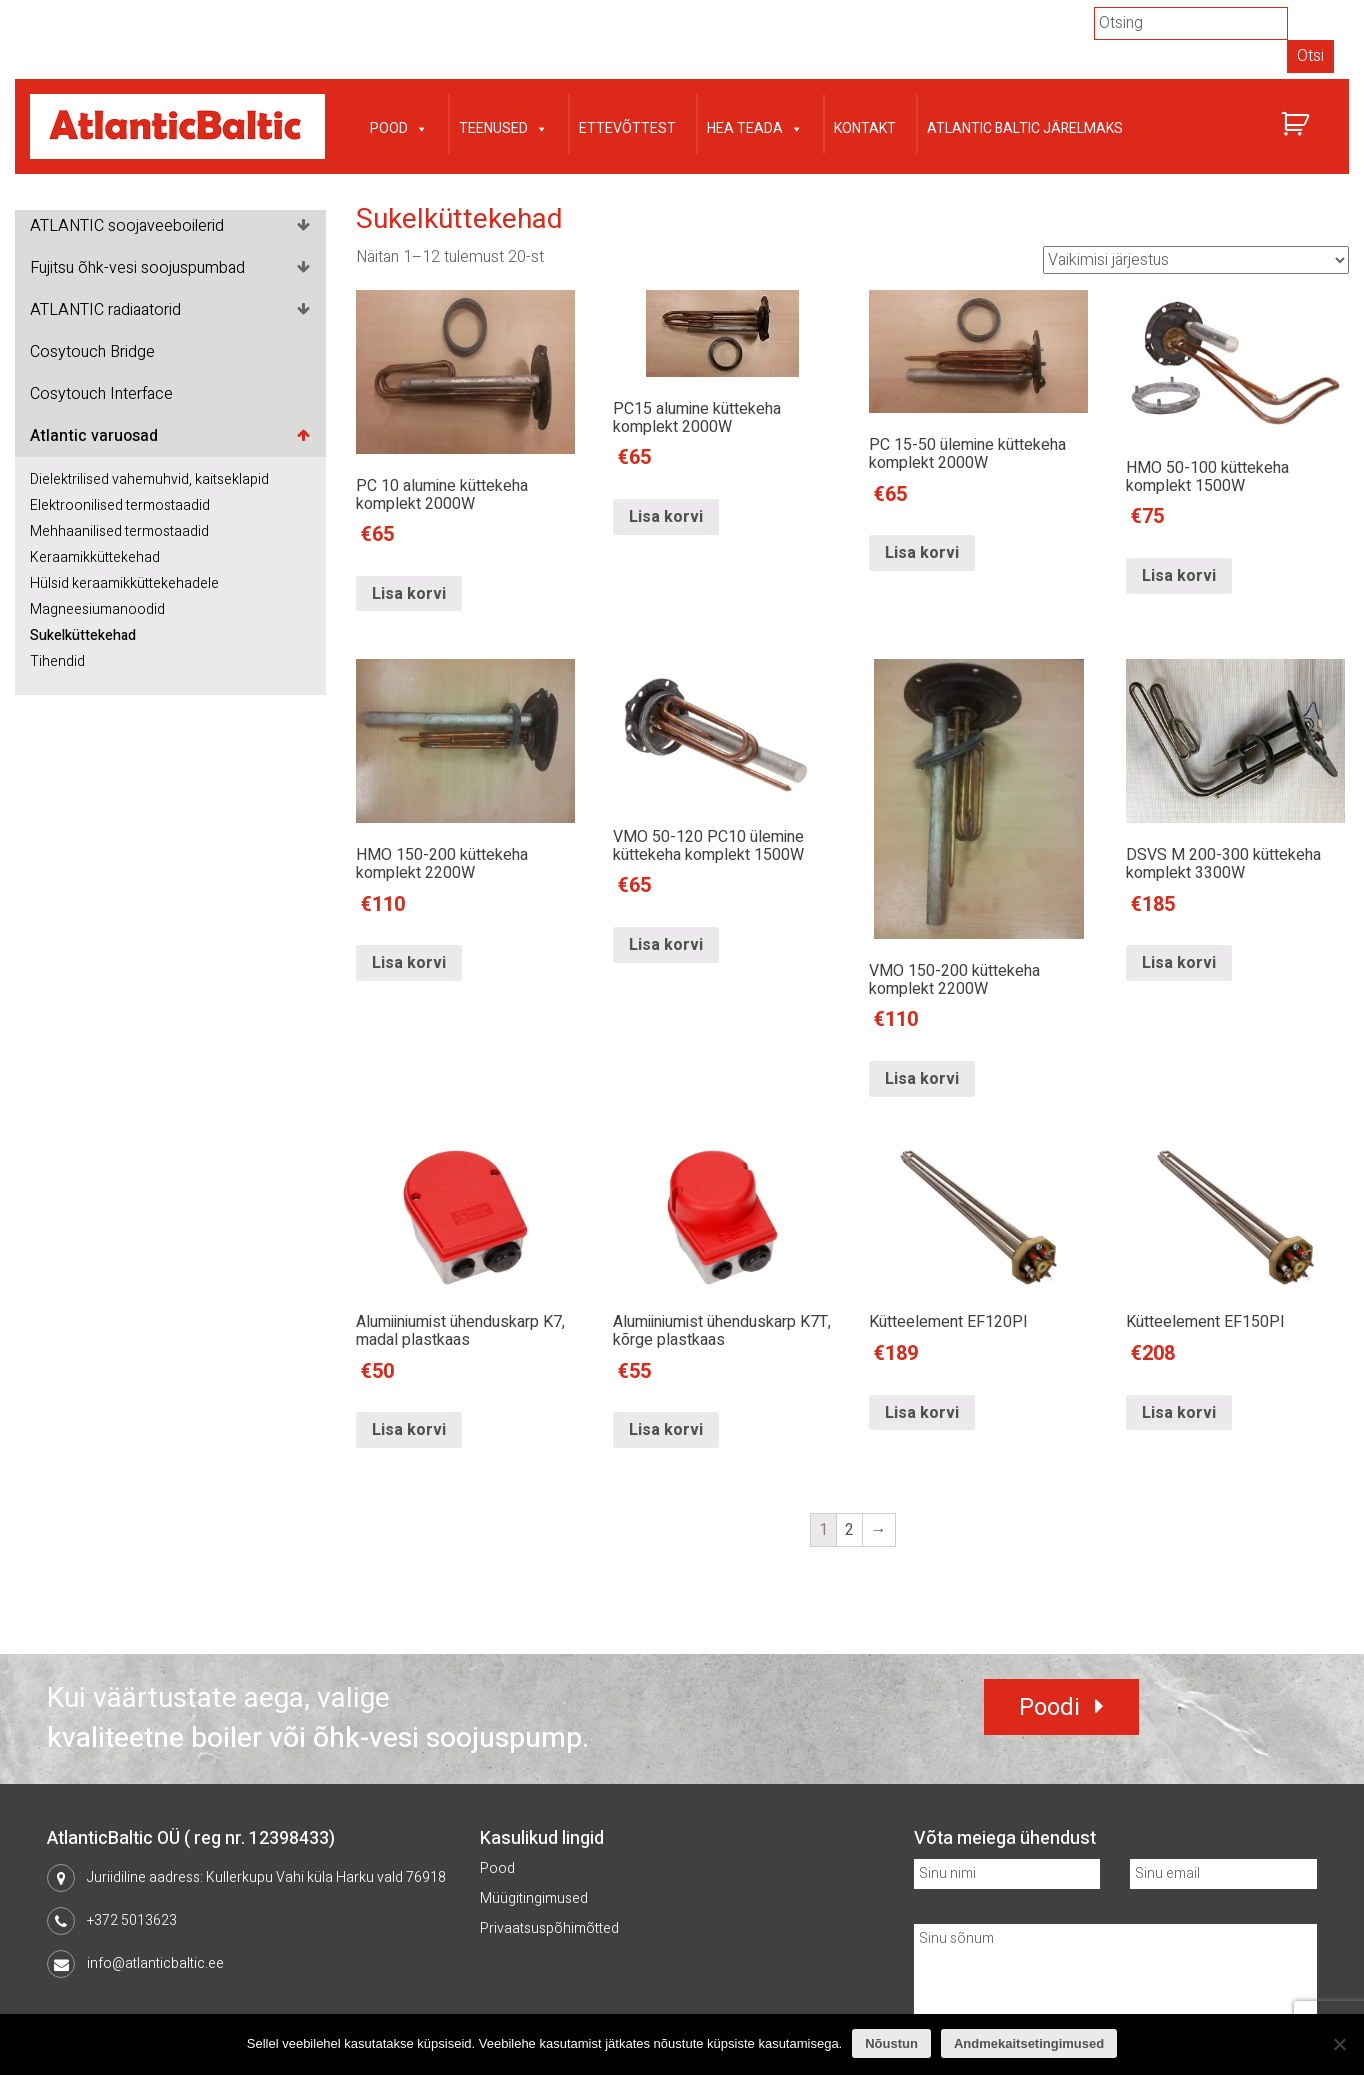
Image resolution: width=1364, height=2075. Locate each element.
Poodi (1049, 1707)
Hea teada (755, 126)
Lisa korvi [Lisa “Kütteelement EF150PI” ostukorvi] (1179, 1413)
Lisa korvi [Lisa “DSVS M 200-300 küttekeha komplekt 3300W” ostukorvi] (1179, 1079)
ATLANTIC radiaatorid (105, 310)
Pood (399, 126)
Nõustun (891, 2043)
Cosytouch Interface (101, 394)
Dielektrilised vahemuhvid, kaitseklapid (149, 479)
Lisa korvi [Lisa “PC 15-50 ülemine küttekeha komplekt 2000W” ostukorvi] (922, 594)
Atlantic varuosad (94, 436)
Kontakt (865, 128)
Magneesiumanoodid (97, 609)
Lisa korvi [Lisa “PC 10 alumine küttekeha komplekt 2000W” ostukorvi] (409, 594)
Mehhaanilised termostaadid (119, 531)
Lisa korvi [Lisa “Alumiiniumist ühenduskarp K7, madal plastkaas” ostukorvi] (409, 1431)
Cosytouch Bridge (92, 352)
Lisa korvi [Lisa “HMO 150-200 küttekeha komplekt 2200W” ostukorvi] (409, 1079)
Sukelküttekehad (83, 635)
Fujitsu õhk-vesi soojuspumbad (137, 268)
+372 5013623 (132, 1920)
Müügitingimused (534, 1898)
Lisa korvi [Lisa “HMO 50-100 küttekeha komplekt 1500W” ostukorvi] (1179, 594)
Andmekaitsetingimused (1029, 2043)
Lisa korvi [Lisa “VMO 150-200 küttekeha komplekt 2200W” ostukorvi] (922, 1079)
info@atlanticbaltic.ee (155, 1963)
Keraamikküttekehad (95, 557)
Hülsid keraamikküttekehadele (124, 583)
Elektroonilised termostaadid (120, 505)
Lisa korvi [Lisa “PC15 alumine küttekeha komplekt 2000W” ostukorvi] (666, 594)
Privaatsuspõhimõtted (549, 1928)
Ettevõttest (627, 128)
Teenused (503, 126)
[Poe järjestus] (1196, 260)
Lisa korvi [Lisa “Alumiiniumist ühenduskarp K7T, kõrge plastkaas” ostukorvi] (666, 1431)
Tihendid (57, 661)
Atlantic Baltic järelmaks (1025, 128)
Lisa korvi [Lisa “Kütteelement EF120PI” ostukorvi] (922, 1413)
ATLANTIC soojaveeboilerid (127, 226)
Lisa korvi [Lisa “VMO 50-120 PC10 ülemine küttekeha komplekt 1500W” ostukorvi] (666, 1079)
